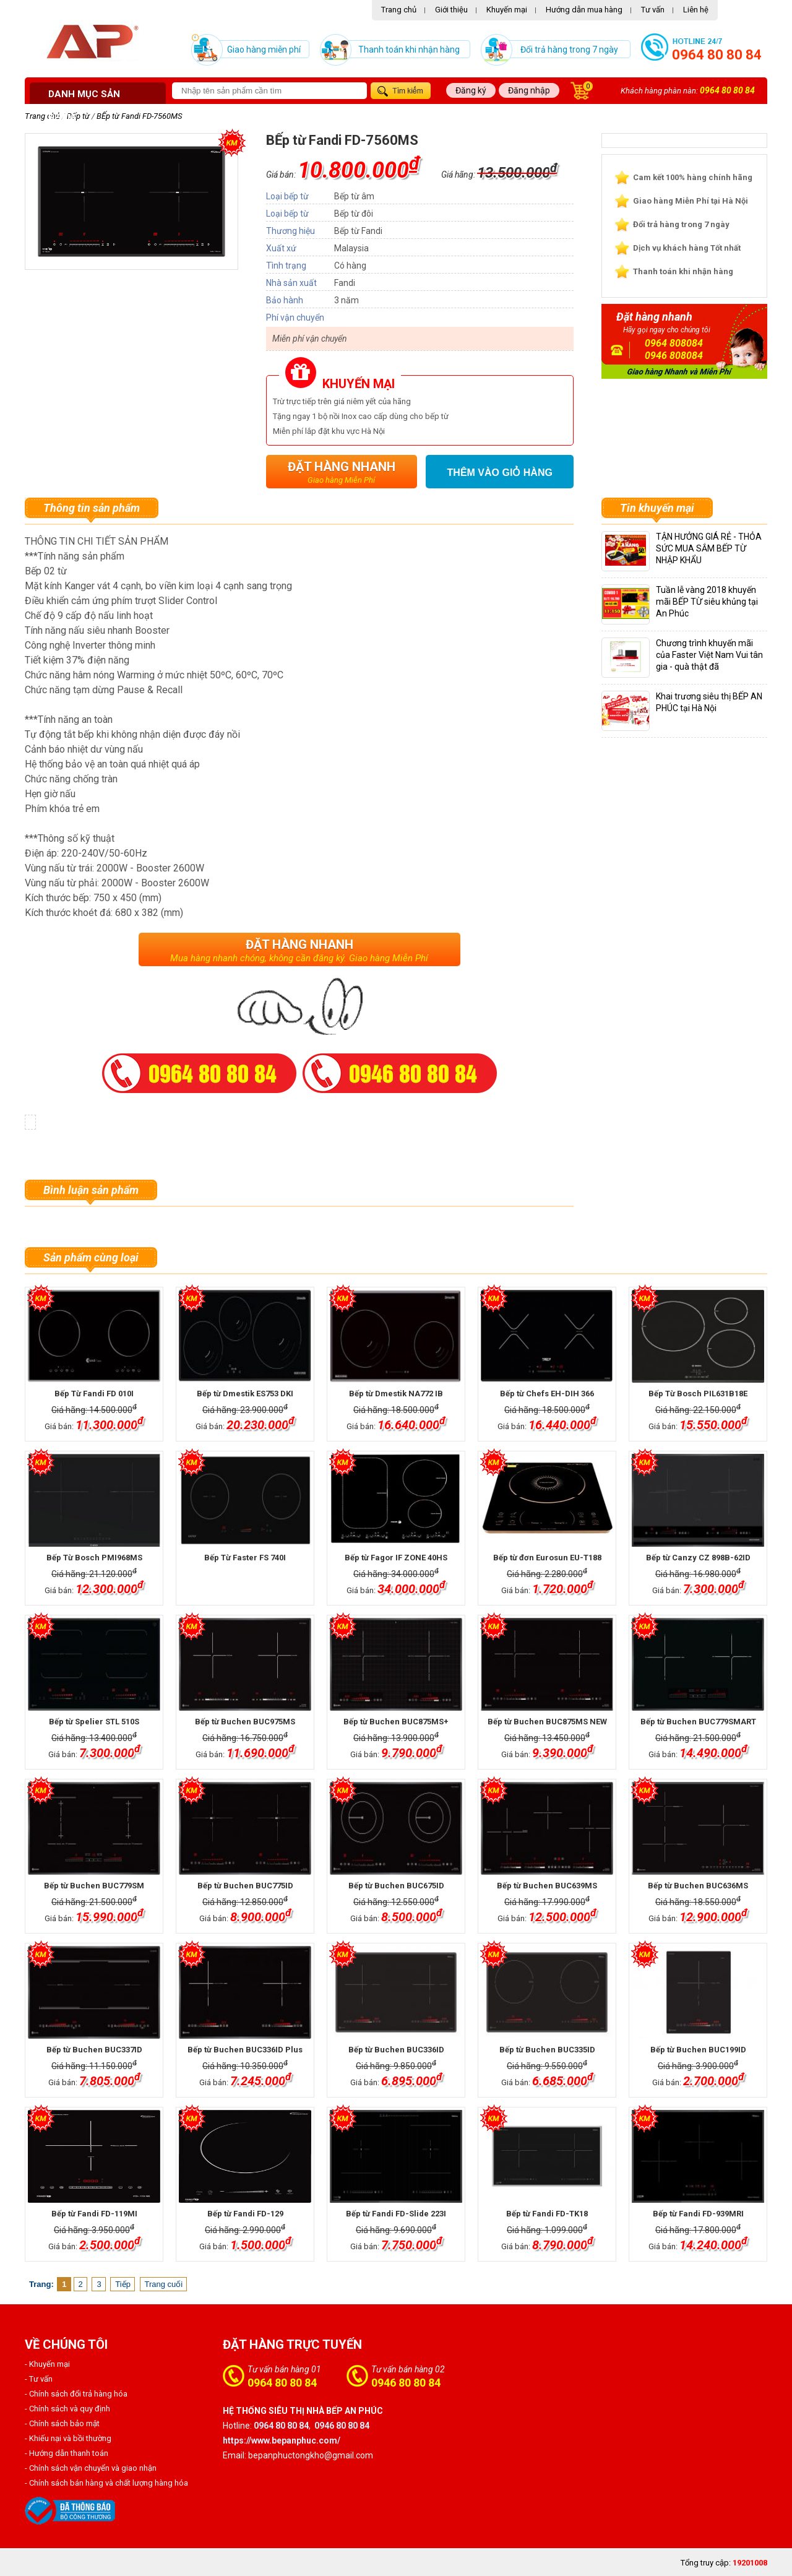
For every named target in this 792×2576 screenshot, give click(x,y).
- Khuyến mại (47, 2364)
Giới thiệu (451, 9)
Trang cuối (164, 2284)
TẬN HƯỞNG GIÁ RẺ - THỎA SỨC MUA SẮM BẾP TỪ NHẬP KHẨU (709, 548)
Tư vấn (653, 9)
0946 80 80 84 (406, 2382)
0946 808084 (674, 355)
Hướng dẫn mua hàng (584, 9)
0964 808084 (674, 343)
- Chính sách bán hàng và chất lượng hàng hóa (106, 2482)
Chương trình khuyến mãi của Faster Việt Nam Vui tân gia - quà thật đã (709, 655)
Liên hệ (695, 9)
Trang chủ (398, 9)
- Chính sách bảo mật (62, 2423)
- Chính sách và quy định (67, 2408)
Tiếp (123, 2284)
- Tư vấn (39, 2379)
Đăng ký (470, 90)
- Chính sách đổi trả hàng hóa (76, 2393)
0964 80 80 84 (717, 55)
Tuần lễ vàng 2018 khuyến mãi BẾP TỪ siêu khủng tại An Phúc (707, 601)
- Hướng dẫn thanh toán (66, 2453)
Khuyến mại (506, 9)
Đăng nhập (529, 90)
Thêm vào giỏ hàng (500, 472)
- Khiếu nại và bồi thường (68, 2438)
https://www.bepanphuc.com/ (281, 2440)
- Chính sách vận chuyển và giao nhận (91, 2468)
